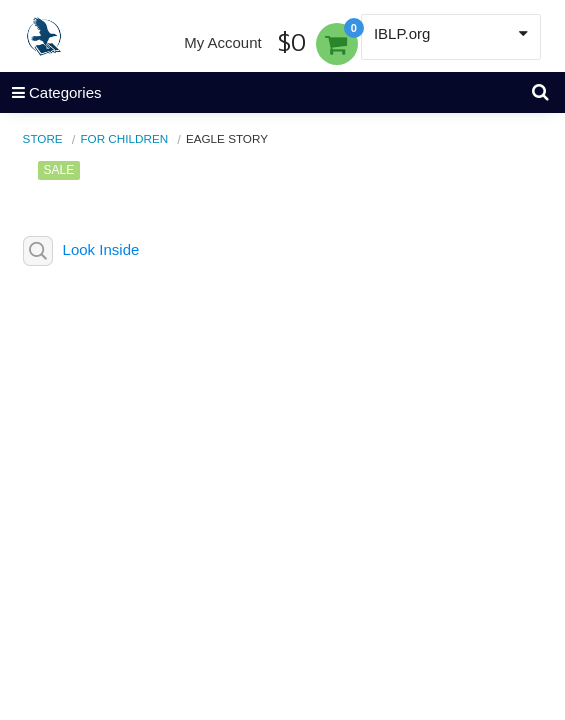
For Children (124, 138)
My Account (223, 42)
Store (43, 138)
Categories (51, 92)
